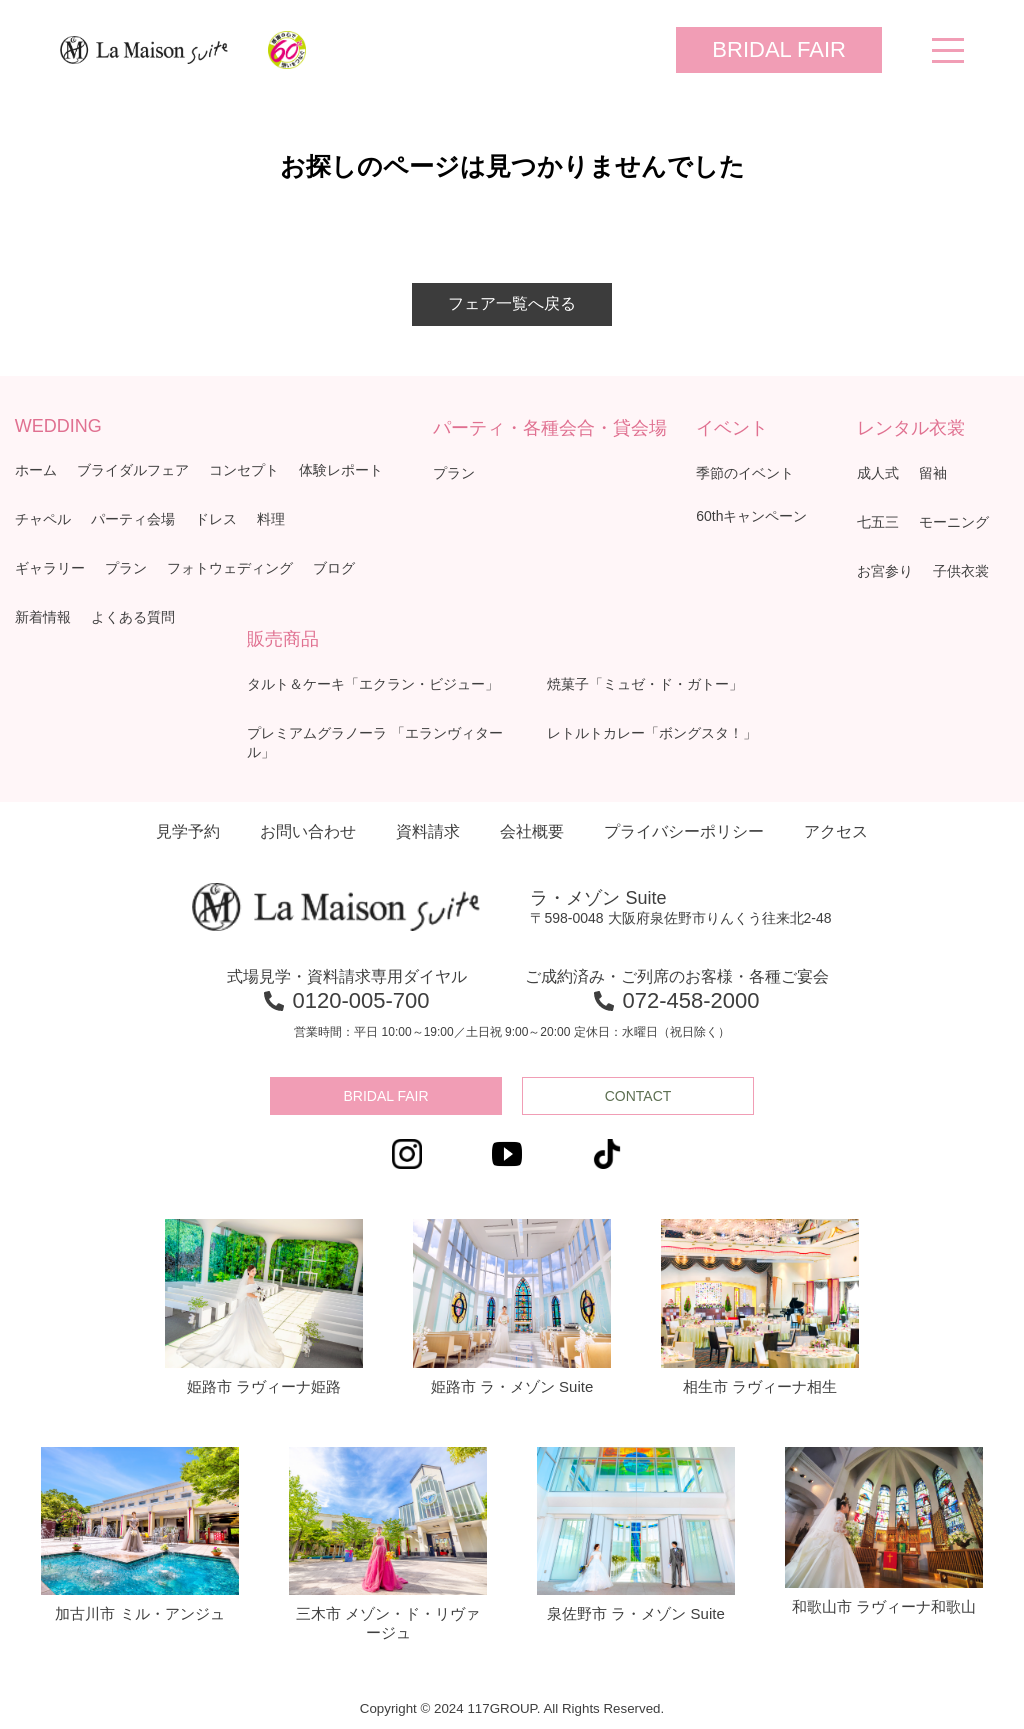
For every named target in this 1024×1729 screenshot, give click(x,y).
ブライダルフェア (133, 470)
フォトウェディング (230, 568)
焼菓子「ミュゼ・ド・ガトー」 (645, 684)
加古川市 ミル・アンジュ (140, 1535)
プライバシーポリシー (684, 831)
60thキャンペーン (751, 516)
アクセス (836, 831)
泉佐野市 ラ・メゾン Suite (636, 1535)
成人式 (878, 473)
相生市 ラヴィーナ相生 (760, 1307)
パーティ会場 (133, 519)
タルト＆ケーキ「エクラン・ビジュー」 (373, 684)
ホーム (36, 470)
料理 (271, 519)
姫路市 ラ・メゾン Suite (512, 1307)
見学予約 (188, 831)
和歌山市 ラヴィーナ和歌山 (884, 1531)
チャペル (43, 519)
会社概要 (532, 831)
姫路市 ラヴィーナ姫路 (264, 1307)
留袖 (933, 473)
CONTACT (638, 1096)
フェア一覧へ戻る (512, 303)
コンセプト (244, 470)
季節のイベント (745, 473)
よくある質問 (133, 617)
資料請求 (428, 831)
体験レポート (341, 470)
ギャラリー (50, 568)
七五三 (878, 522)
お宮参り (885, 571)
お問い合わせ (308, 831)
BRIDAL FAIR (779, 49)
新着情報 (43, 617)
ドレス (216, 519)
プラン (126, 568)
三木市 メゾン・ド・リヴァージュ (388, 1544)
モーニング (954, 522)
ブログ (334, 568)
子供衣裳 (961, 571)
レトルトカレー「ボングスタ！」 (652, 733)
